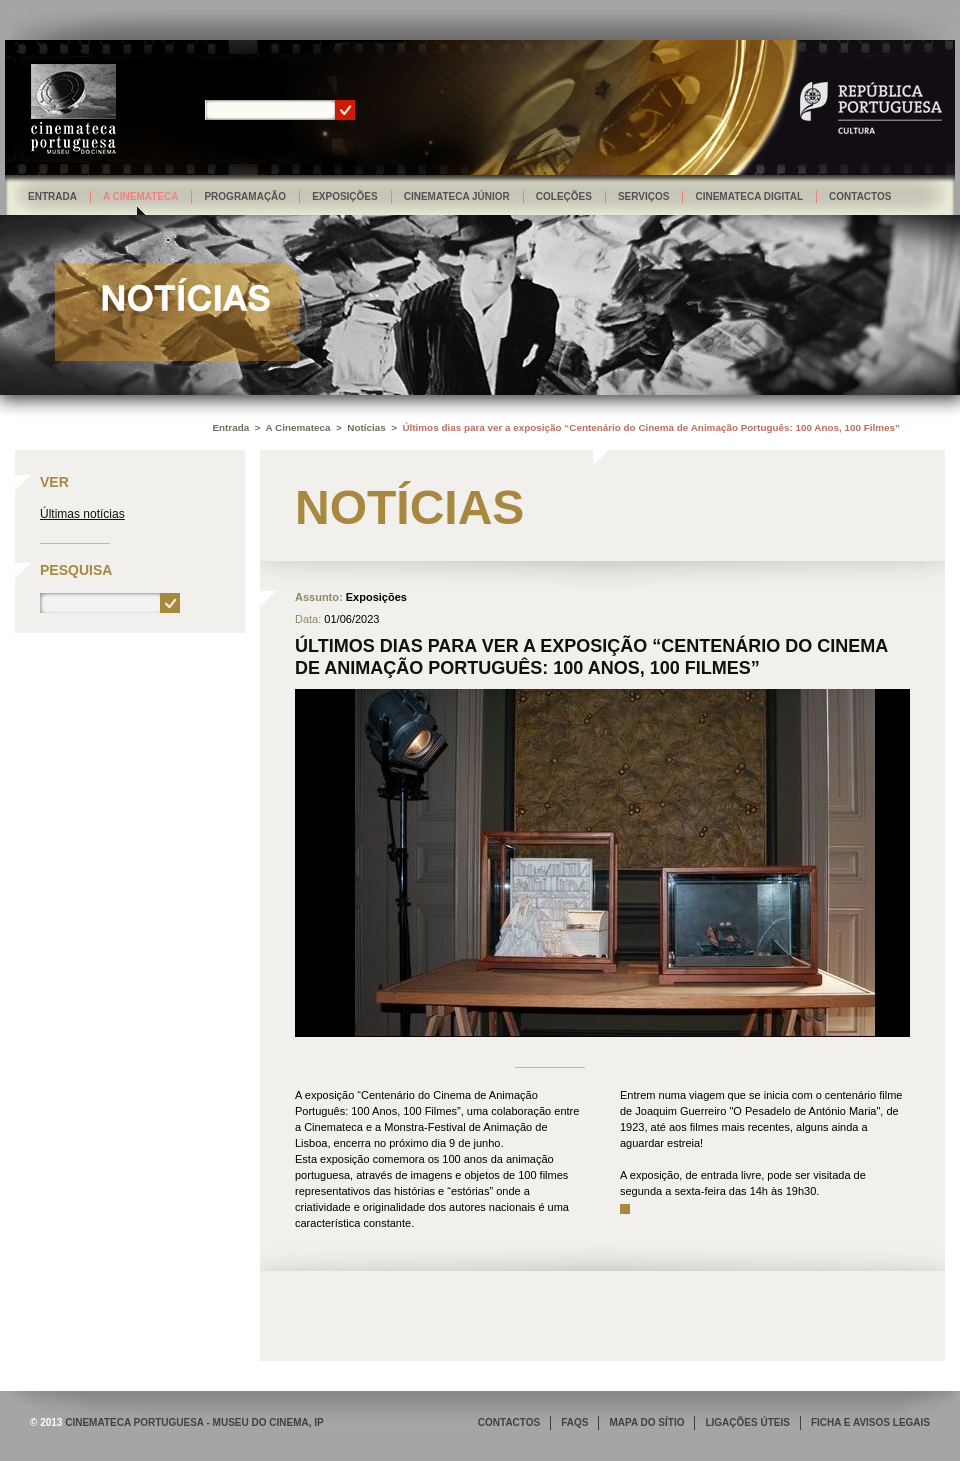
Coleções (564, 196)
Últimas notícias (82, 514)
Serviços (644, 196)
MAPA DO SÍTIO (646, 1422)
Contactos (860, 196)
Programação (245, 196)
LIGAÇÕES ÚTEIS (747, 1422)
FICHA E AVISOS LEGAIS (870, 1422)
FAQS (574, 1422)
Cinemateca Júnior (457, 196)
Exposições (345, 196)
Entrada (52, 196)
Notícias (366, 427)
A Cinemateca (141, 196)
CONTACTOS (509, 1422)
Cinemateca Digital (749, 196)
